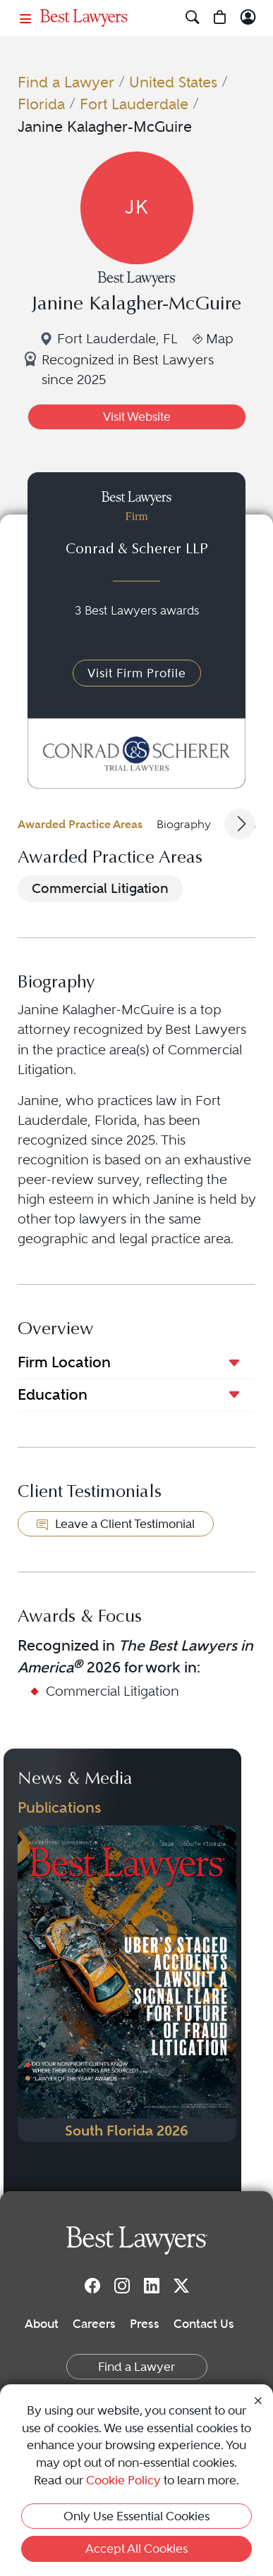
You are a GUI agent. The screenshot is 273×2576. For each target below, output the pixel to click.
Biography (184, 824)
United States (173, 82)
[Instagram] (122, 2285)
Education (52, 1394)
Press (144, 2324)
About (42, 2324)
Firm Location (64, 1362)
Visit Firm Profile (136, 673)
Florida (41, 104)
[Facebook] (92, 2285)
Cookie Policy (123, 2480)
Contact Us (204, 2324)
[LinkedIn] (151, 2285)
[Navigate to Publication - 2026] (127, 1983)
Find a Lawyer (66, 82)
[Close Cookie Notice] (258, 2400)
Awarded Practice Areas (80, 824)
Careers (94, 2324)
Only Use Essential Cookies (136, 2516)
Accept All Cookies (136, 2548)
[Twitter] (181, 2285)
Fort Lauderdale (134, 104)
